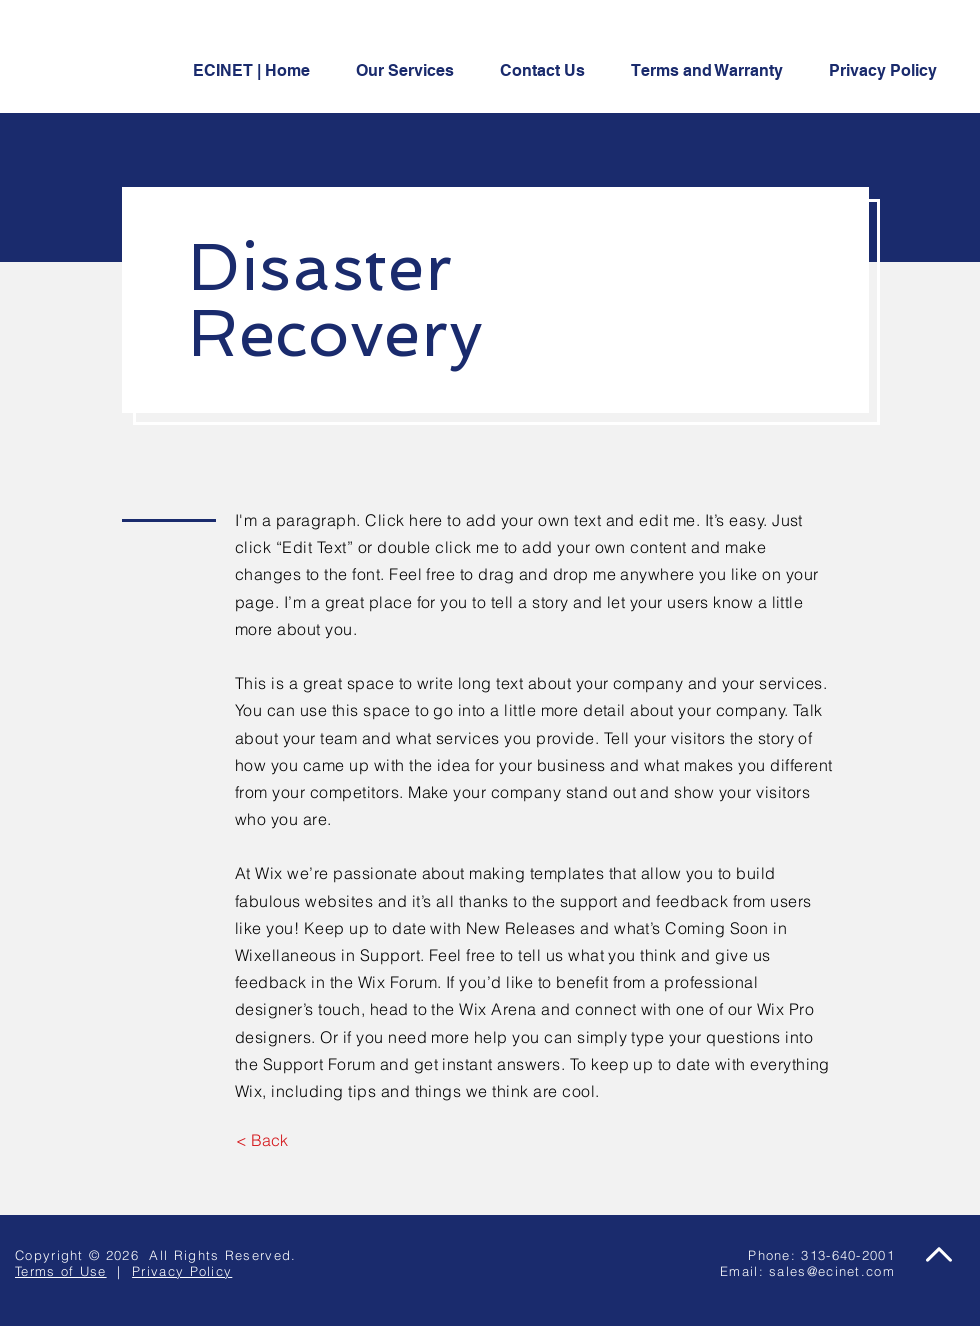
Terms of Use (61, 1271)
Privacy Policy (182, 1271)
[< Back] (261, 1140)
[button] (550, 71)
